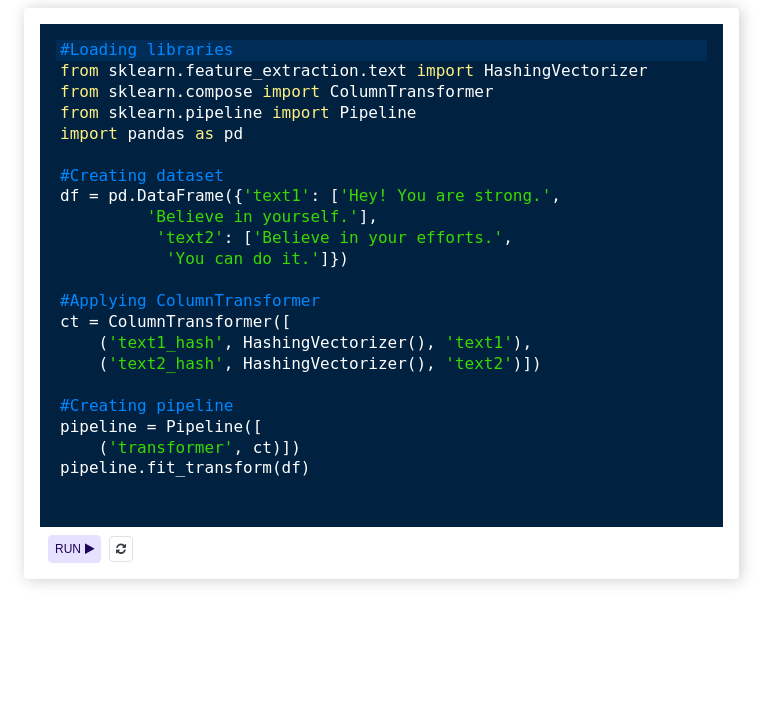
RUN (74, 549)
